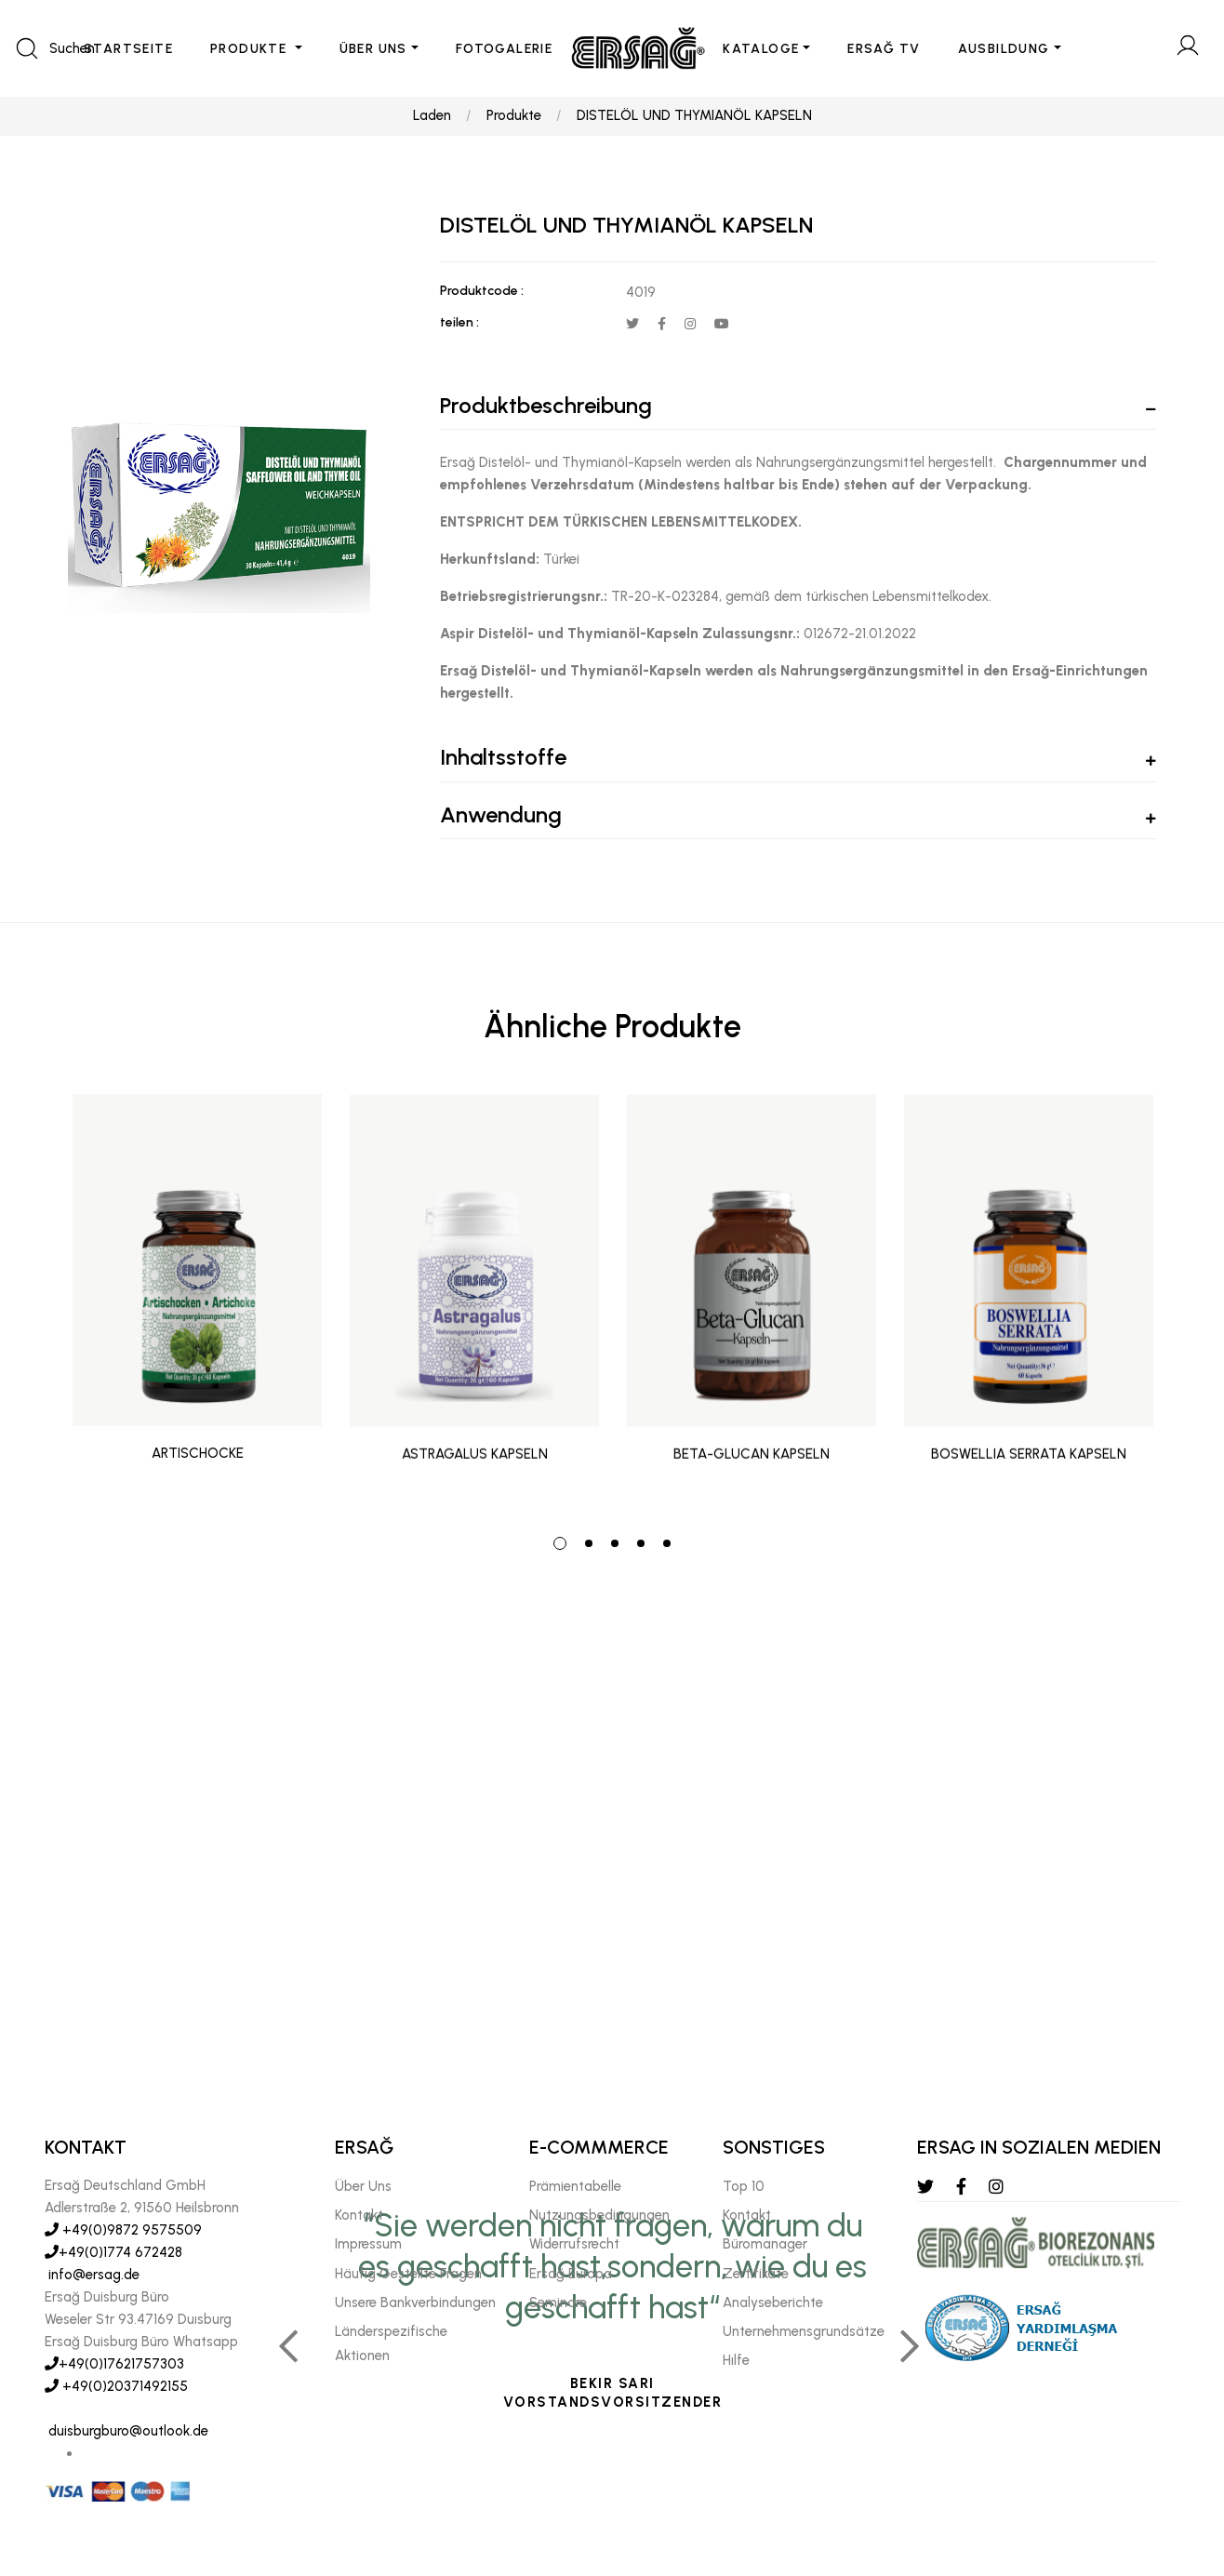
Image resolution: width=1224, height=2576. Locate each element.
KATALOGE (761, 49)
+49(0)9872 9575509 (123, 2230)
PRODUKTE (250, 49)
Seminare (558, 2302)
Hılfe (736, 2360)
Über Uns (363, 2186)
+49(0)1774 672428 (113, 2252)
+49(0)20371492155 (116, 2386)
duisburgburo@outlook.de (126, 2431)
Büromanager (765, 2244)
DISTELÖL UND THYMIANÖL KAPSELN (694, 117)
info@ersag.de (92, 2274)
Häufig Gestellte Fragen (408, 2273)
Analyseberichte (773, 2302)
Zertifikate (756, 2273)
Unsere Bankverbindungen (415, 2302)
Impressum (368, 2244)
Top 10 (744, 2186)
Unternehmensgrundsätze (804, 2331)
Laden (432, 117)
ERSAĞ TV (883, 49)
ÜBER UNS (373, 49)
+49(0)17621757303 (114, 2364)
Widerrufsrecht (574, 2244)
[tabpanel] (197, 1303)
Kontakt (359, 2215)
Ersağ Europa (570, 2273)
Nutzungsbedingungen (599, 2215)
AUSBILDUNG (1004, 49)
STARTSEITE (128, 49)
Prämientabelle (575, 2186)
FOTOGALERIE (504, 49)
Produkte (513, 117)
